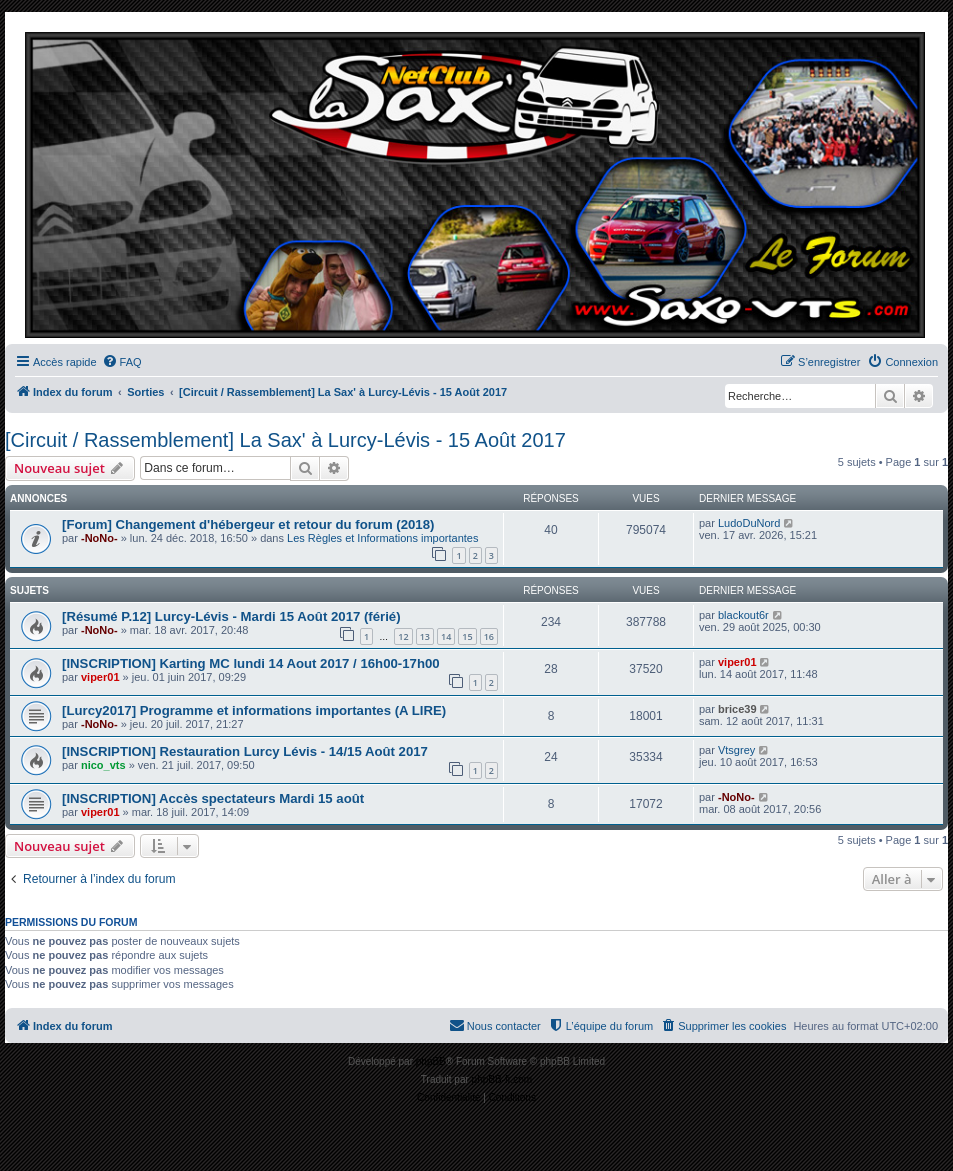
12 (403, 636)
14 (446, 636)
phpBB (431, 1061)
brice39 (737, 709)
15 (467, 636)
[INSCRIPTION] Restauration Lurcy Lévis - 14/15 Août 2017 (245, 751)
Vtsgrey (736, 750)
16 (489, 636)
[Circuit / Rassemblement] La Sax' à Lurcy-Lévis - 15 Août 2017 (285, 440)
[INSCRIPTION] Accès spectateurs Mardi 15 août (213, 798)
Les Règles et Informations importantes (382, 538)
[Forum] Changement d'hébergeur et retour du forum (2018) (248, 524)
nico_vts (103, 765)
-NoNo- (99, 538)
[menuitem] (122, 362)
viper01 (100, 677)
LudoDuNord (749, 523)
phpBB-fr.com (502, 1079)
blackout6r (743, 615)
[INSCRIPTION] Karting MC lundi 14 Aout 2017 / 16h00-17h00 (251, 663)
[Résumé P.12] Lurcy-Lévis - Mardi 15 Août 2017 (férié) (231, 616)
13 (425, 636)
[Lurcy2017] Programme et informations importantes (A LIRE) (254, 710)
